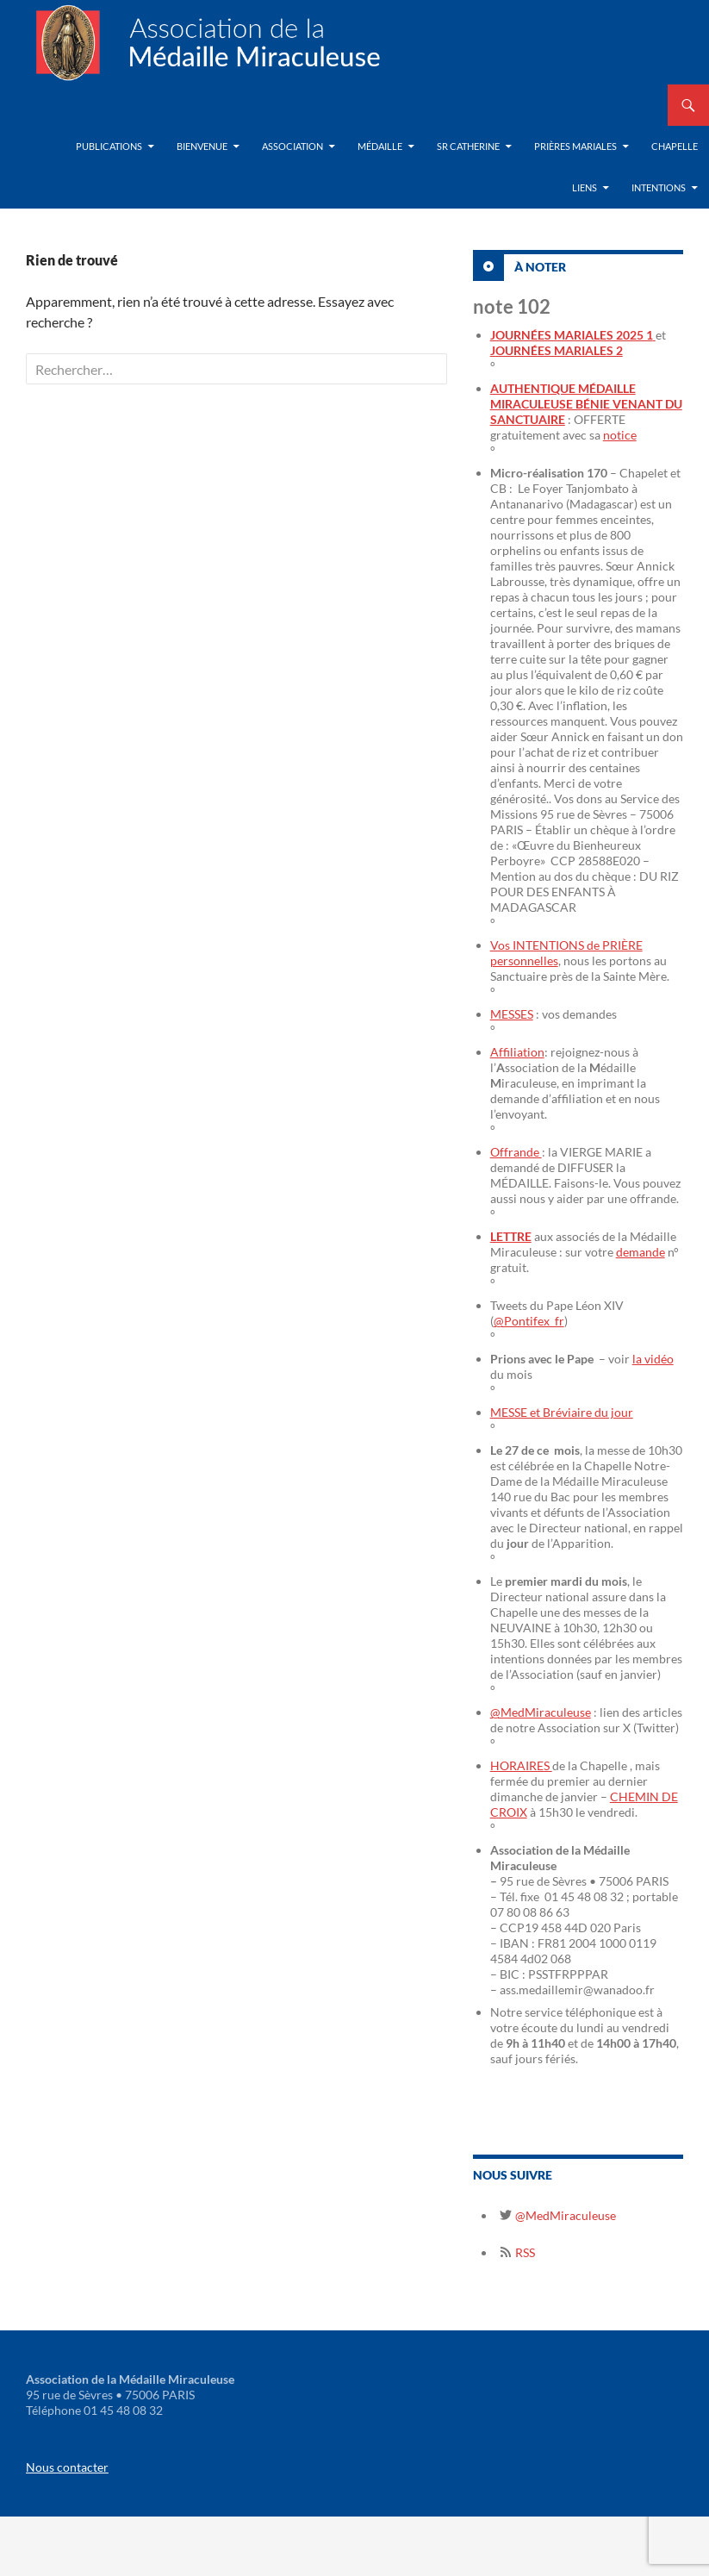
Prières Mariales (575, 146)
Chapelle (674, 146)
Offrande (516, 1152)
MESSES (511, 1014)
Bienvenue (202, 146)
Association (292, 146)
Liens (584, 187)
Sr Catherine (468, 146)
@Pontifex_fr (529, 1320)
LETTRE (511, 1236)
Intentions (658, 187)
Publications (109, 146)
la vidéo (653, 1358)
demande (640, 1251)
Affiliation (517, 1052)
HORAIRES (521, 1765)
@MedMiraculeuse (540, 1712)
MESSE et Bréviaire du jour (561, 1412)
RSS (524, 2252)
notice (620, 434)
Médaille (380, 146)
